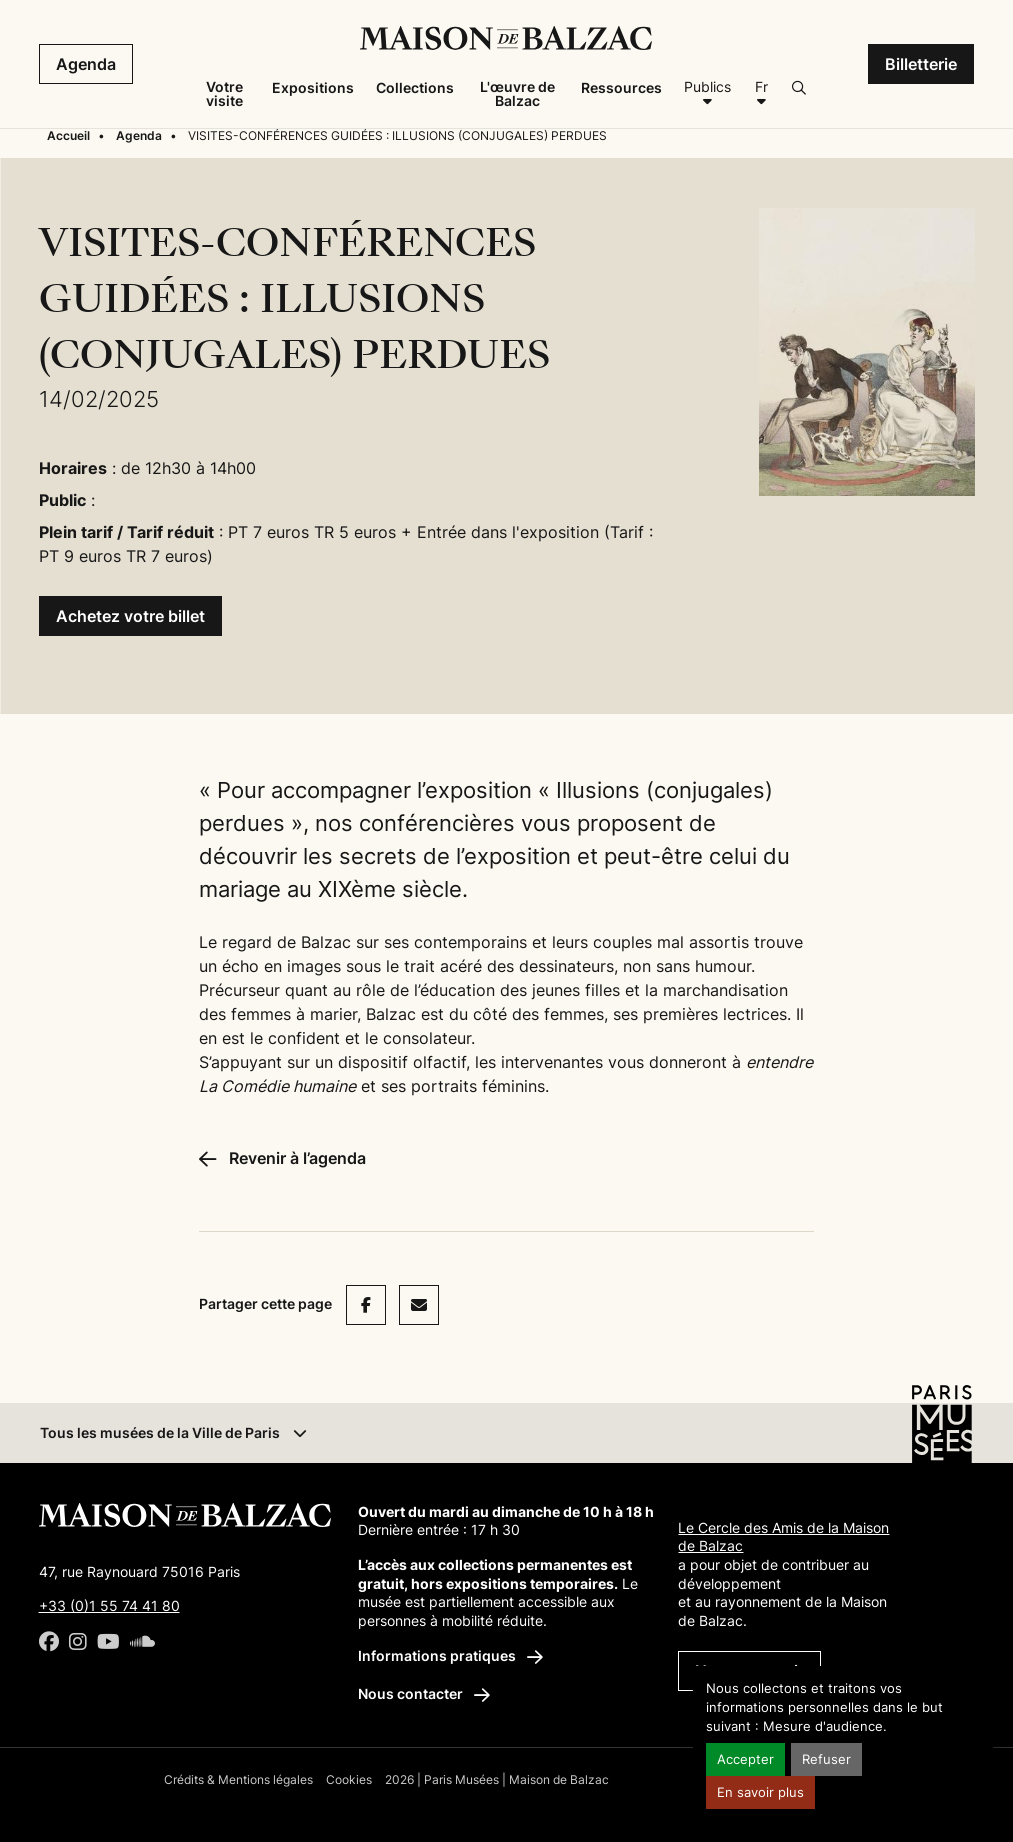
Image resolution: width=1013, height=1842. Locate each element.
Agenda (86, 64)
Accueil (68, 135)
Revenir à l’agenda (282, 1158)
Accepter (745, 1759)
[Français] (761, 94)
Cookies (349, 1779)
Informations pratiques (450, 1655)
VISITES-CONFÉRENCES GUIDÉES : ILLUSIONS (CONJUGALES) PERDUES (397, 135)
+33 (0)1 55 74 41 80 (109, 1605)
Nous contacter (424, 1693)
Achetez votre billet (130, 616)
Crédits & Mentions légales (238, 1779)
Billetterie (921, 64)
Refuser (826, 1759)
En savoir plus (760, 1792)
